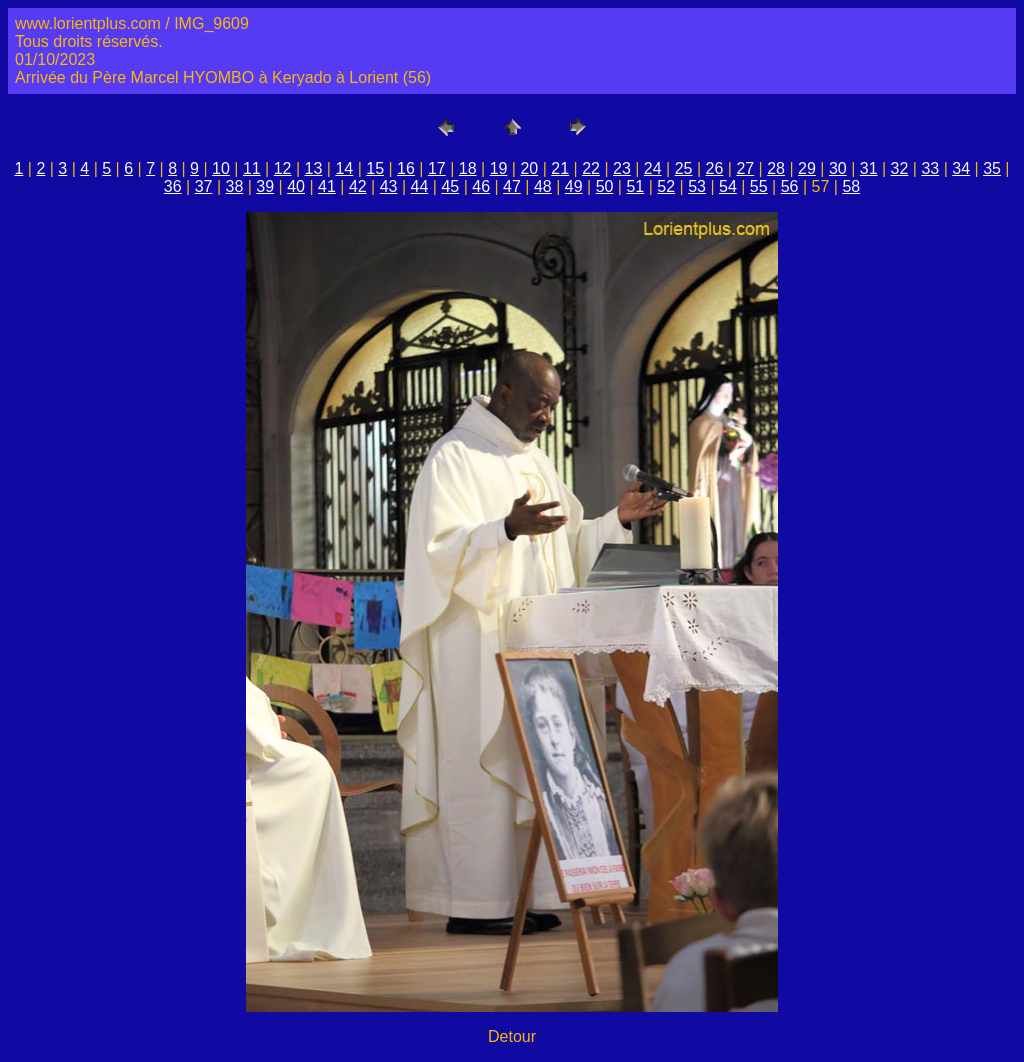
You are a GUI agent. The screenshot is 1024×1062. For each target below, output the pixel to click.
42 (358, 186)
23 (622, 168)
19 (499, 168)
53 (697, 186)
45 (450, 186)
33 (930, 168)
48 (543, 186)
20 (529, 168)
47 (512, 186)
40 (296, 186)
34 (961, 168)
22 (591, 168)
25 (684, 168)
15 (375, 168)
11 (252, 168)
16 (406, 168)
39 (265, 186)
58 (851, 186)
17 (437, 168)
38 (235, 186)
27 (745, 168)
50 (605, 186)
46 (481, 186)
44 (420, 186)
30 (838, 168)
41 (327, 186)
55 (759, 186)
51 (635, 186)
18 (468, 168)
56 (790, 186)
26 (715, 168)
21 (560, 168)
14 (344, 168)
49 (574, 186)
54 (728, 186)
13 (314, 168)
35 (992, 168)
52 (666, 186)
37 (204, 186)
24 (653, 168)
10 (221, 168)
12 (283, 168)
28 (776, 168)
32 (900, 168)
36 (173, 186)
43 (389, 186)
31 (869, 168)
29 (807, 168)
